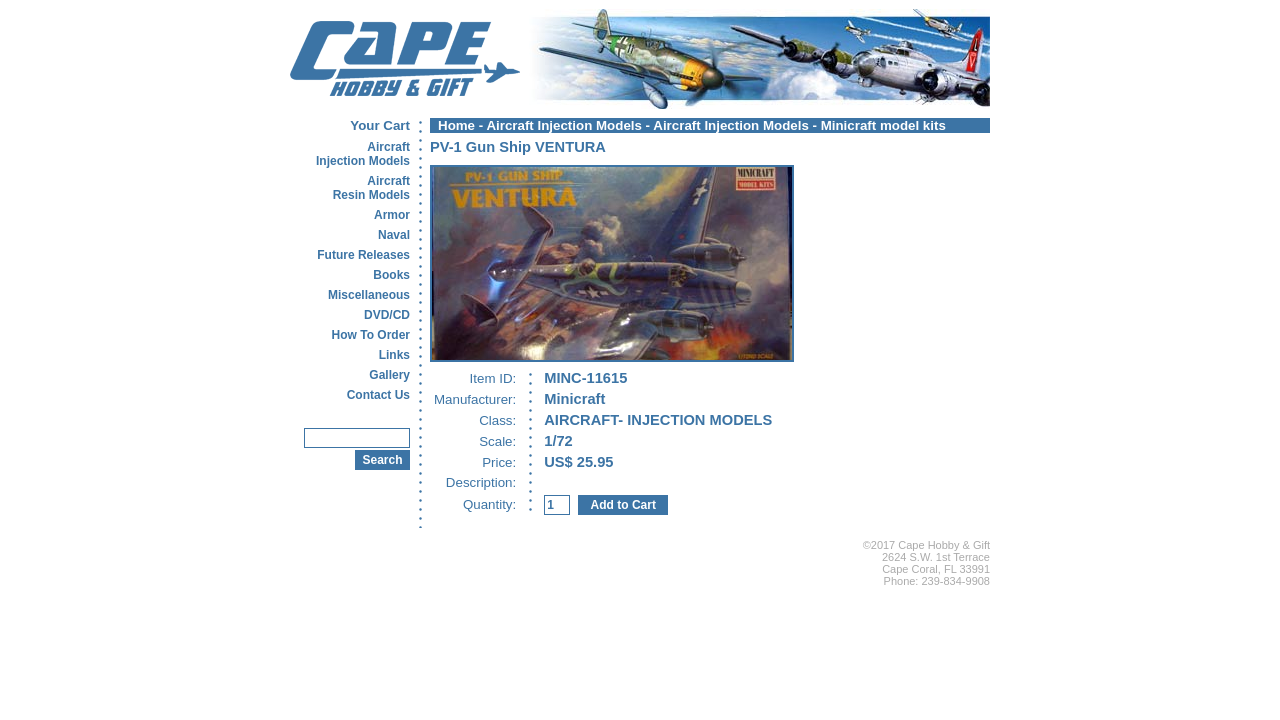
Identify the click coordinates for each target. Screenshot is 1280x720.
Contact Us (378, 395)
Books (391, 275)
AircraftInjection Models (363, 154)
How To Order (371, 335)
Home (456, 125)
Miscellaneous (369, 295)
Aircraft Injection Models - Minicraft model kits (799, 125)
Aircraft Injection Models (564, 125)
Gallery (389, 375)
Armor (392, 215)
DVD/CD (387, 315)
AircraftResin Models (371, 188)
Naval (394, 235)
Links (394, 355)
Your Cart (380, 125)
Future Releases (363, 255)
